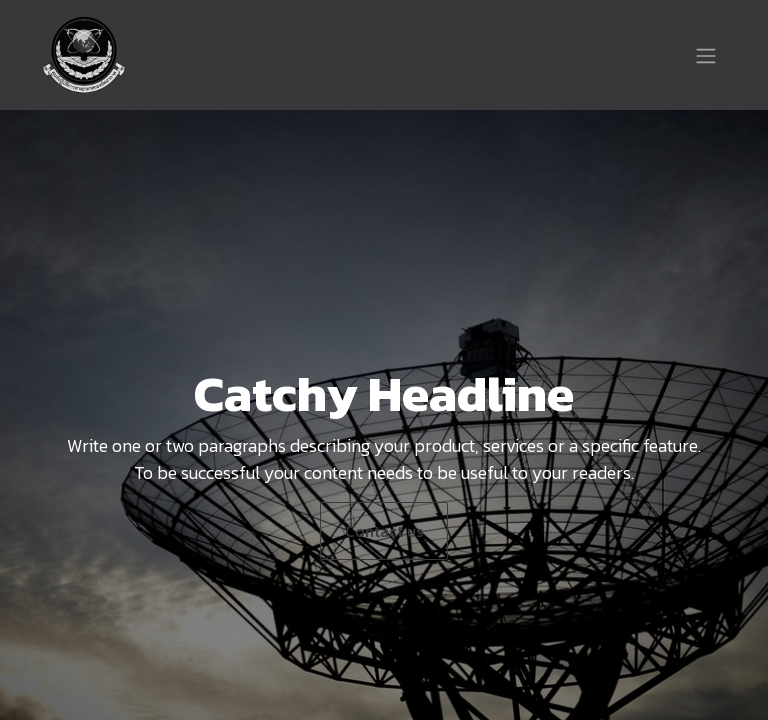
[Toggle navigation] (706, 55)
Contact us (384, 531)
